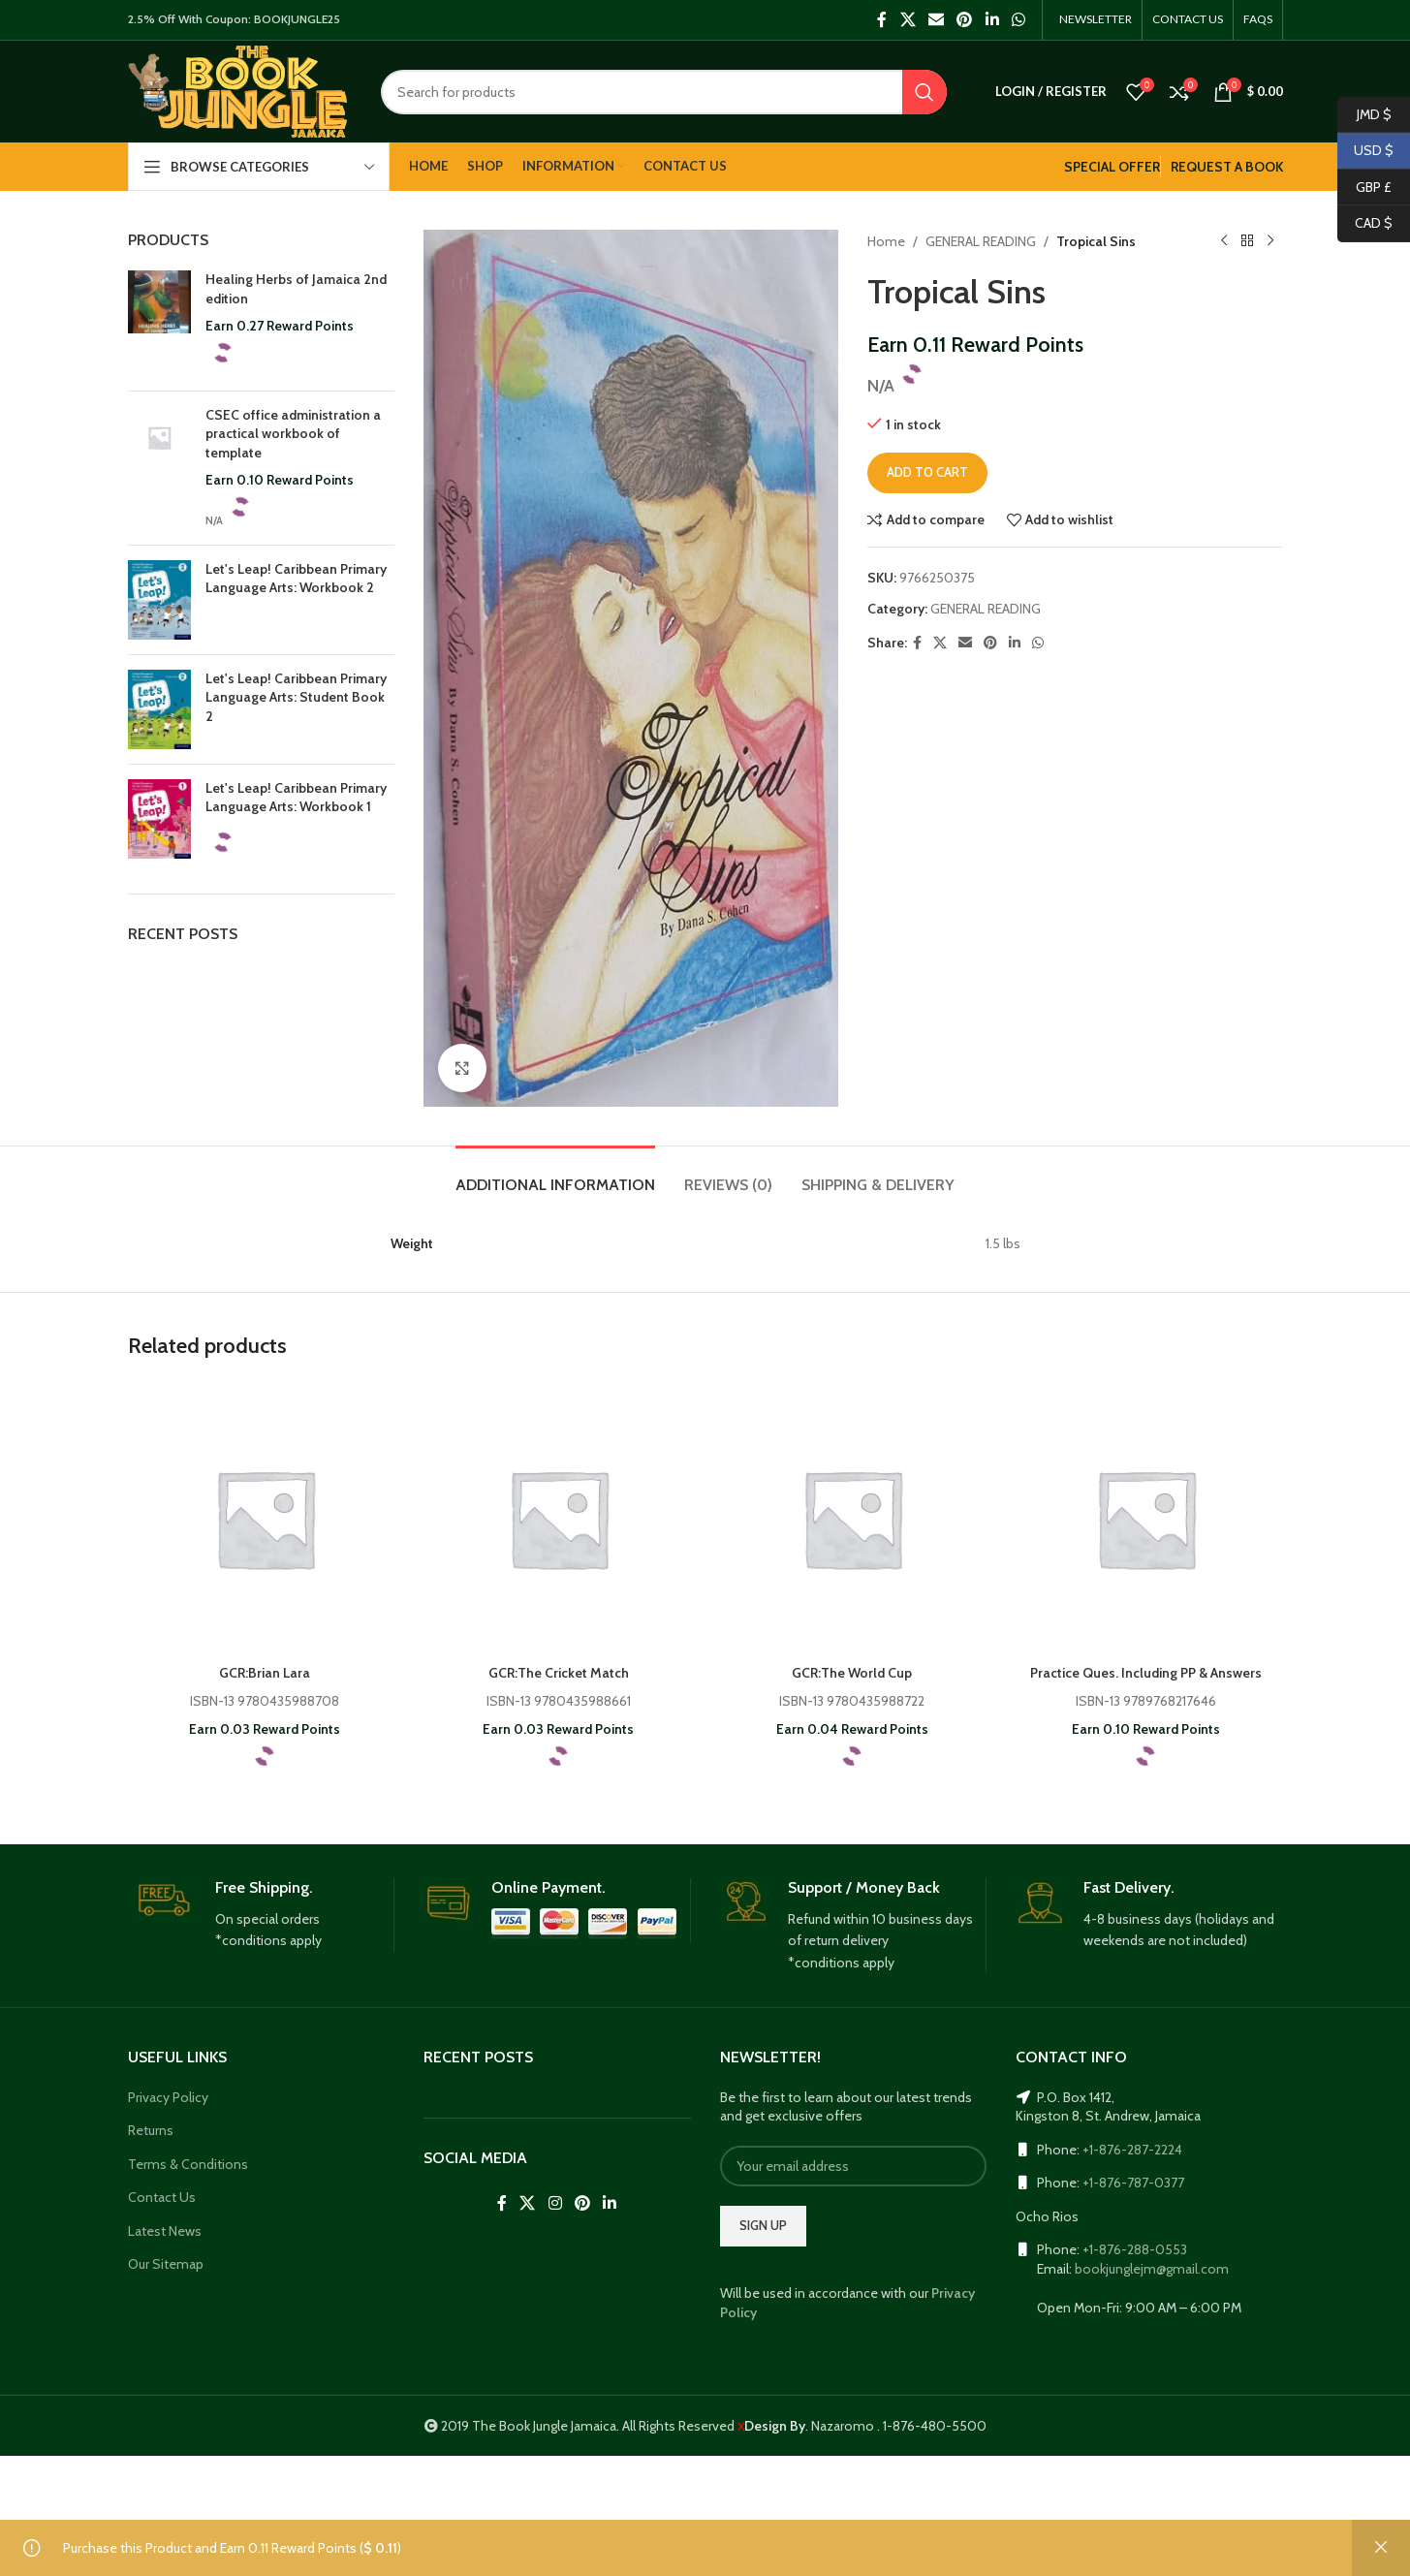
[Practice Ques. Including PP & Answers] (1146, 1518)
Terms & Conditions (186, 2164)
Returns (151, 2130)
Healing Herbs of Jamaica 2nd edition (287, 288)
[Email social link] (923, 20)
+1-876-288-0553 (1136, 2249)
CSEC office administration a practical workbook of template (298, 433)
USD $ (1365, 151)
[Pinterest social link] (952, 20)
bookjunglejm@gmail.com (1158, 2269)
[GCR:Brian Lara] (265, 1518)
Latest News (165, 2231)
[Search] (662, 92)
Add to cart (930, 473)
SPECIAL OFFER (1095, 166)
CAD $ (1365, 223)
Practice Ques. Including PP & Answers (1144, 1673)
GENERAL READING (988, 241)
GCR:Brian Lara (264, 1673)
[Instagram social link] (555, 2203)
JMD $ (1365, 115)
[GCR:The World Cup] (852, 1518)
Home (885, 241)
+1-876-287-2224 (1136, 2149)
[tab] (543, 1175)
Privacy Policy (170, 2097)
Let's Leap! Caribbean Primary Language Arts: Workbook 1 (282, 806)
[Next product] (1271, 241)
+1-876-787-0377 (1136, 2182)
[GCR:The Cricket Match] (559, 1518)
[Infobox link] (261, 1915)
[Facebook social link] (870, 20)
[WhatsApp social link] (1005, 20)
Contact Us (161, 2197)
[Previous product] (1225, 241)
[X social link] (895, 20)
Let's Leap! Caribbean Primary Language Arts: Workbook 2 (282, 587)
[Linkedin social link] (979, 20)
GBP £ (1365, 187)
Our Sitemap (166, 2264)
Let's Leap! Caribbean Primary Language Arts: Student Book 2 (282, 697)
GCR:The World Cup (851, 1673)
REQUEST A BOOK (1221, 166)
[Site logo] (238, 90)
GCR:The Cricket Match (558, 1673)
